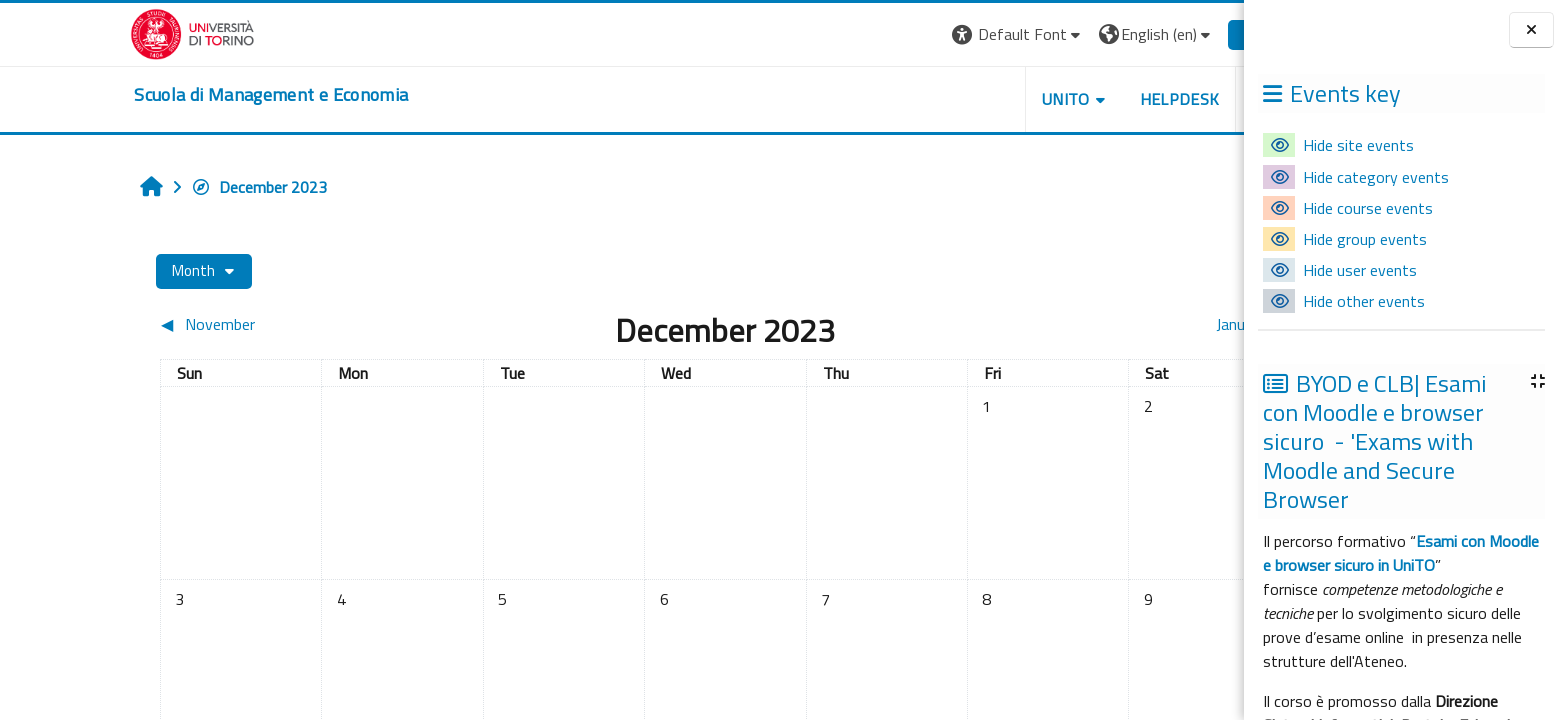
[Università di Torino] (99, 32)
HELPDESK (1086, 99)
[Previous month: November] (208, 324)
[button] (924, 34)
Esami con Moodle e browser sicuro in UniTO (1401, 553)
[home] (178, 95)
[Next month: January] (1056, 324)
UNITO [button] (973, 99)
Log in (1170, 34)
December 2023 (166, 187)
